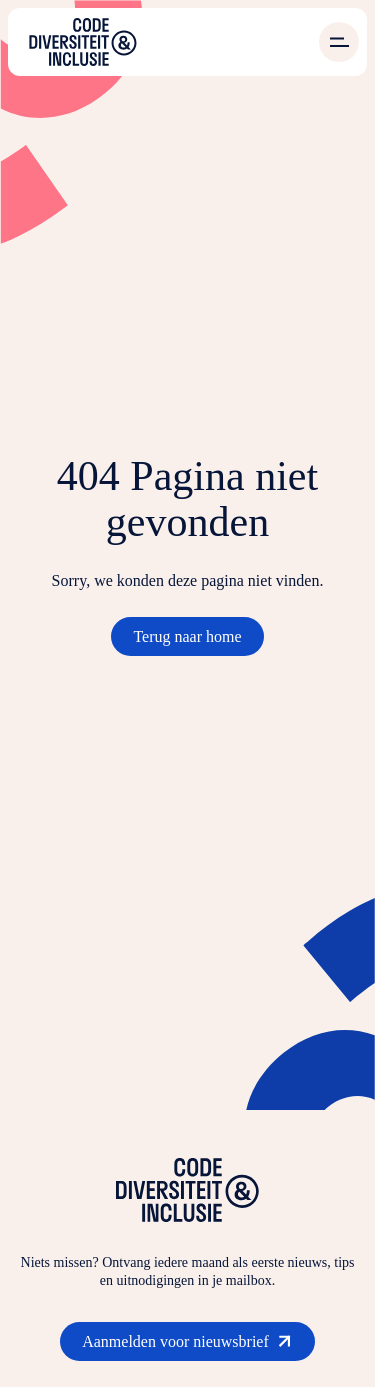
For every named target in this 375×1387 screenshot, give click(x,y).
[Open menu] (339, 42)
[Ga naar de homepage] (83, 42)
